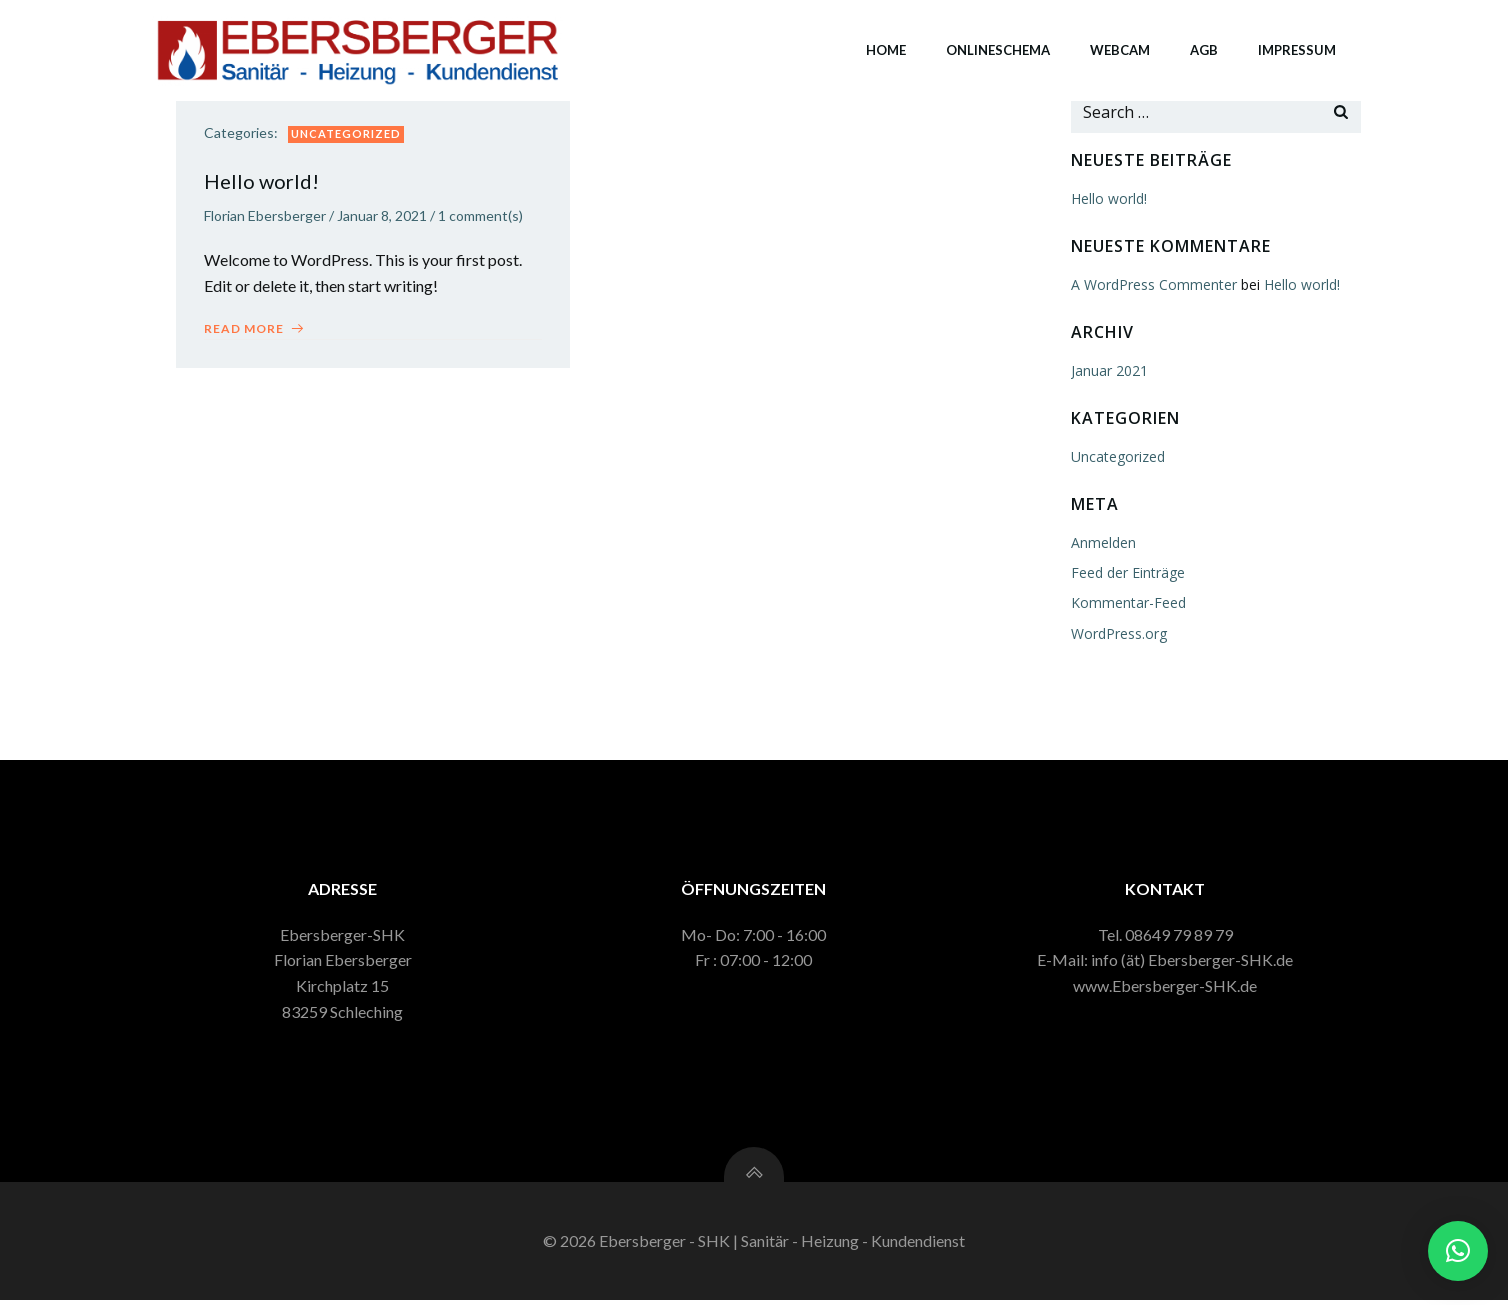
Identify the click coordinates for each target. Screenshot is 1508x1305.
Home (885, 49)
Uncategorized (348, 134)
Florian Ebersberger (267, 216)
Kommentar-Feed (1127, 601)
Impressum (1296, 49)
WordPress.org (1118, 632)
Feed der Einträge (1127, 571)
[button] (1458, 1251)
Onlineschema (997, 49)
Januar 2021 (1108, 369)
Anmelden (1102, 541)
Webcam (1119, 49)
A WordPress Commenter (1153, 283)
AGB (1203, 49)
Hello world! (1108, 197)
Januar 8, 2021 (384, 216)
